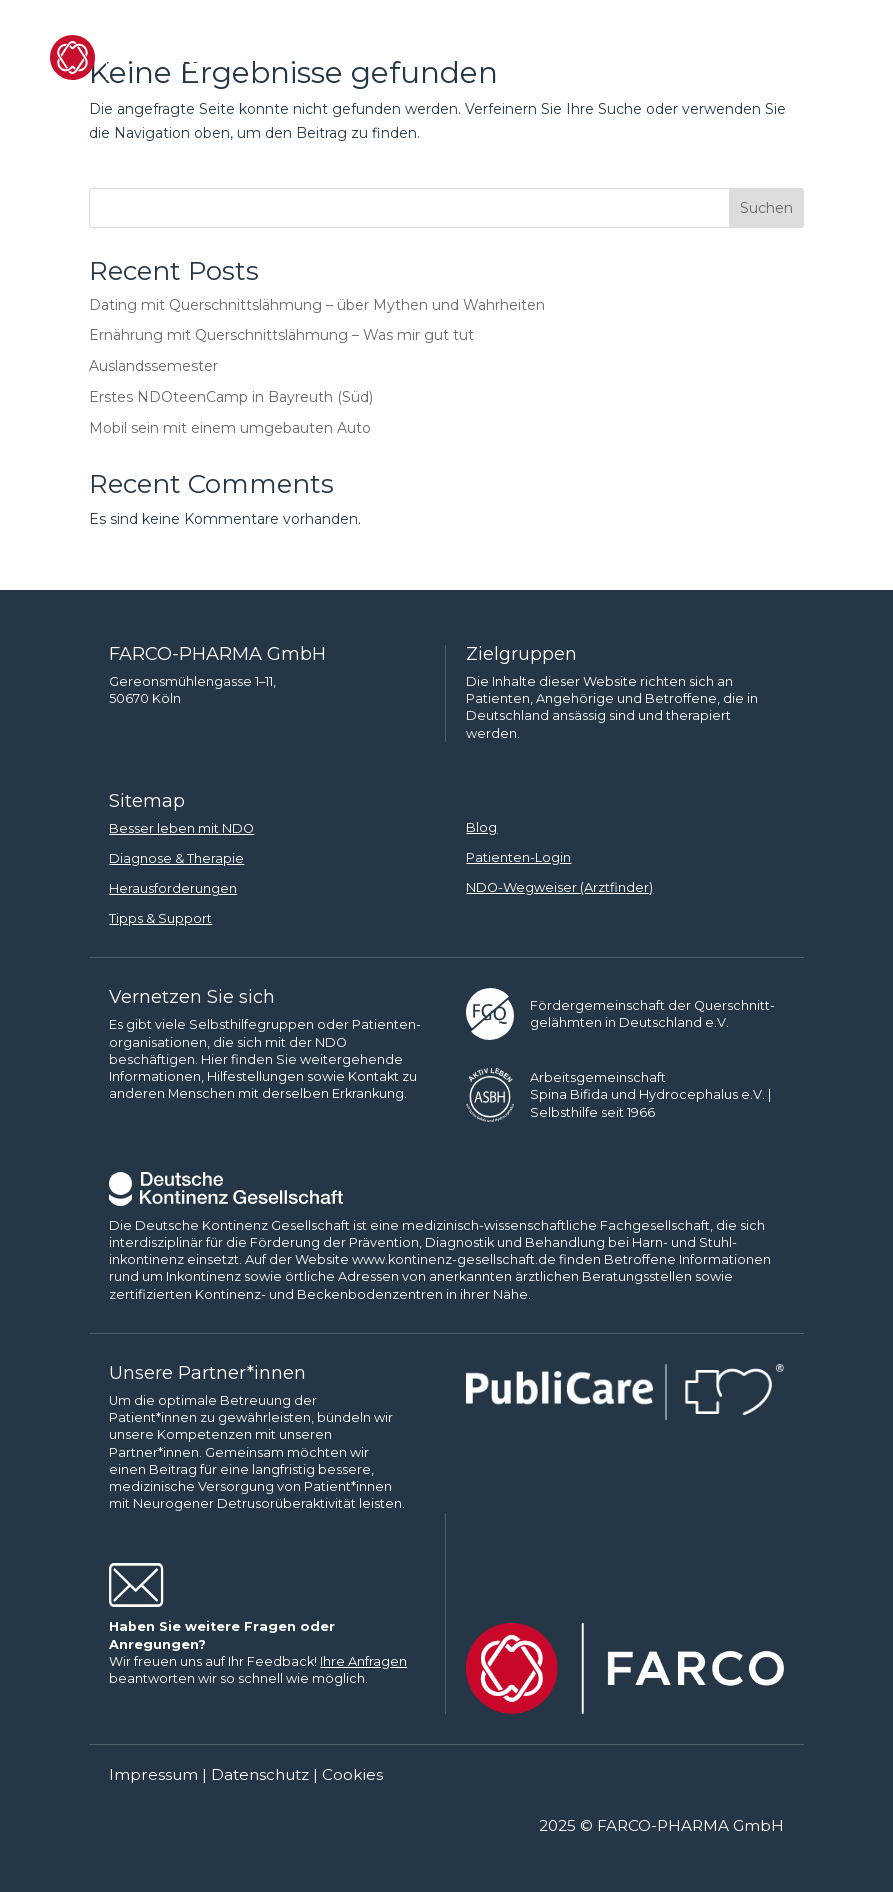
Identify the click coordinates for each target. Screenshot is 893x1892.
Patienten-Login (518, 857)
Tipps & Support (160, 918)
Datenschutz (260, 1774)
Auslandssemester (153, 366)
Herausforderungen (173, 888)
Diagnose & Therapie (176, 858)
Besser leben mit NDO (181, 828)
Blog (481, 827)
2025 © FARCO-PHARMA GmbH (661, 1825)
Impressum (153, 1774)
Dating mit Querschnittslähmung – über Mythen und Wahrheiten (317, 305)
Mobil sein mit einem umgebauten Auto (230, 428)
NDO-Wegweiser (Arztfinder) (559, 887)
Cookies (352, 1774)
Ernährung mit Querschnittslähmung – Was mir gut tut (281, 335)
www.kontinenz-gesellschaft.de (454, 1259)
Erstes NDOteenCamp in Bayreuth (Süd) (231, 397)
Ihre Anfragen (363, 1661)
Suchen (766, 208)
